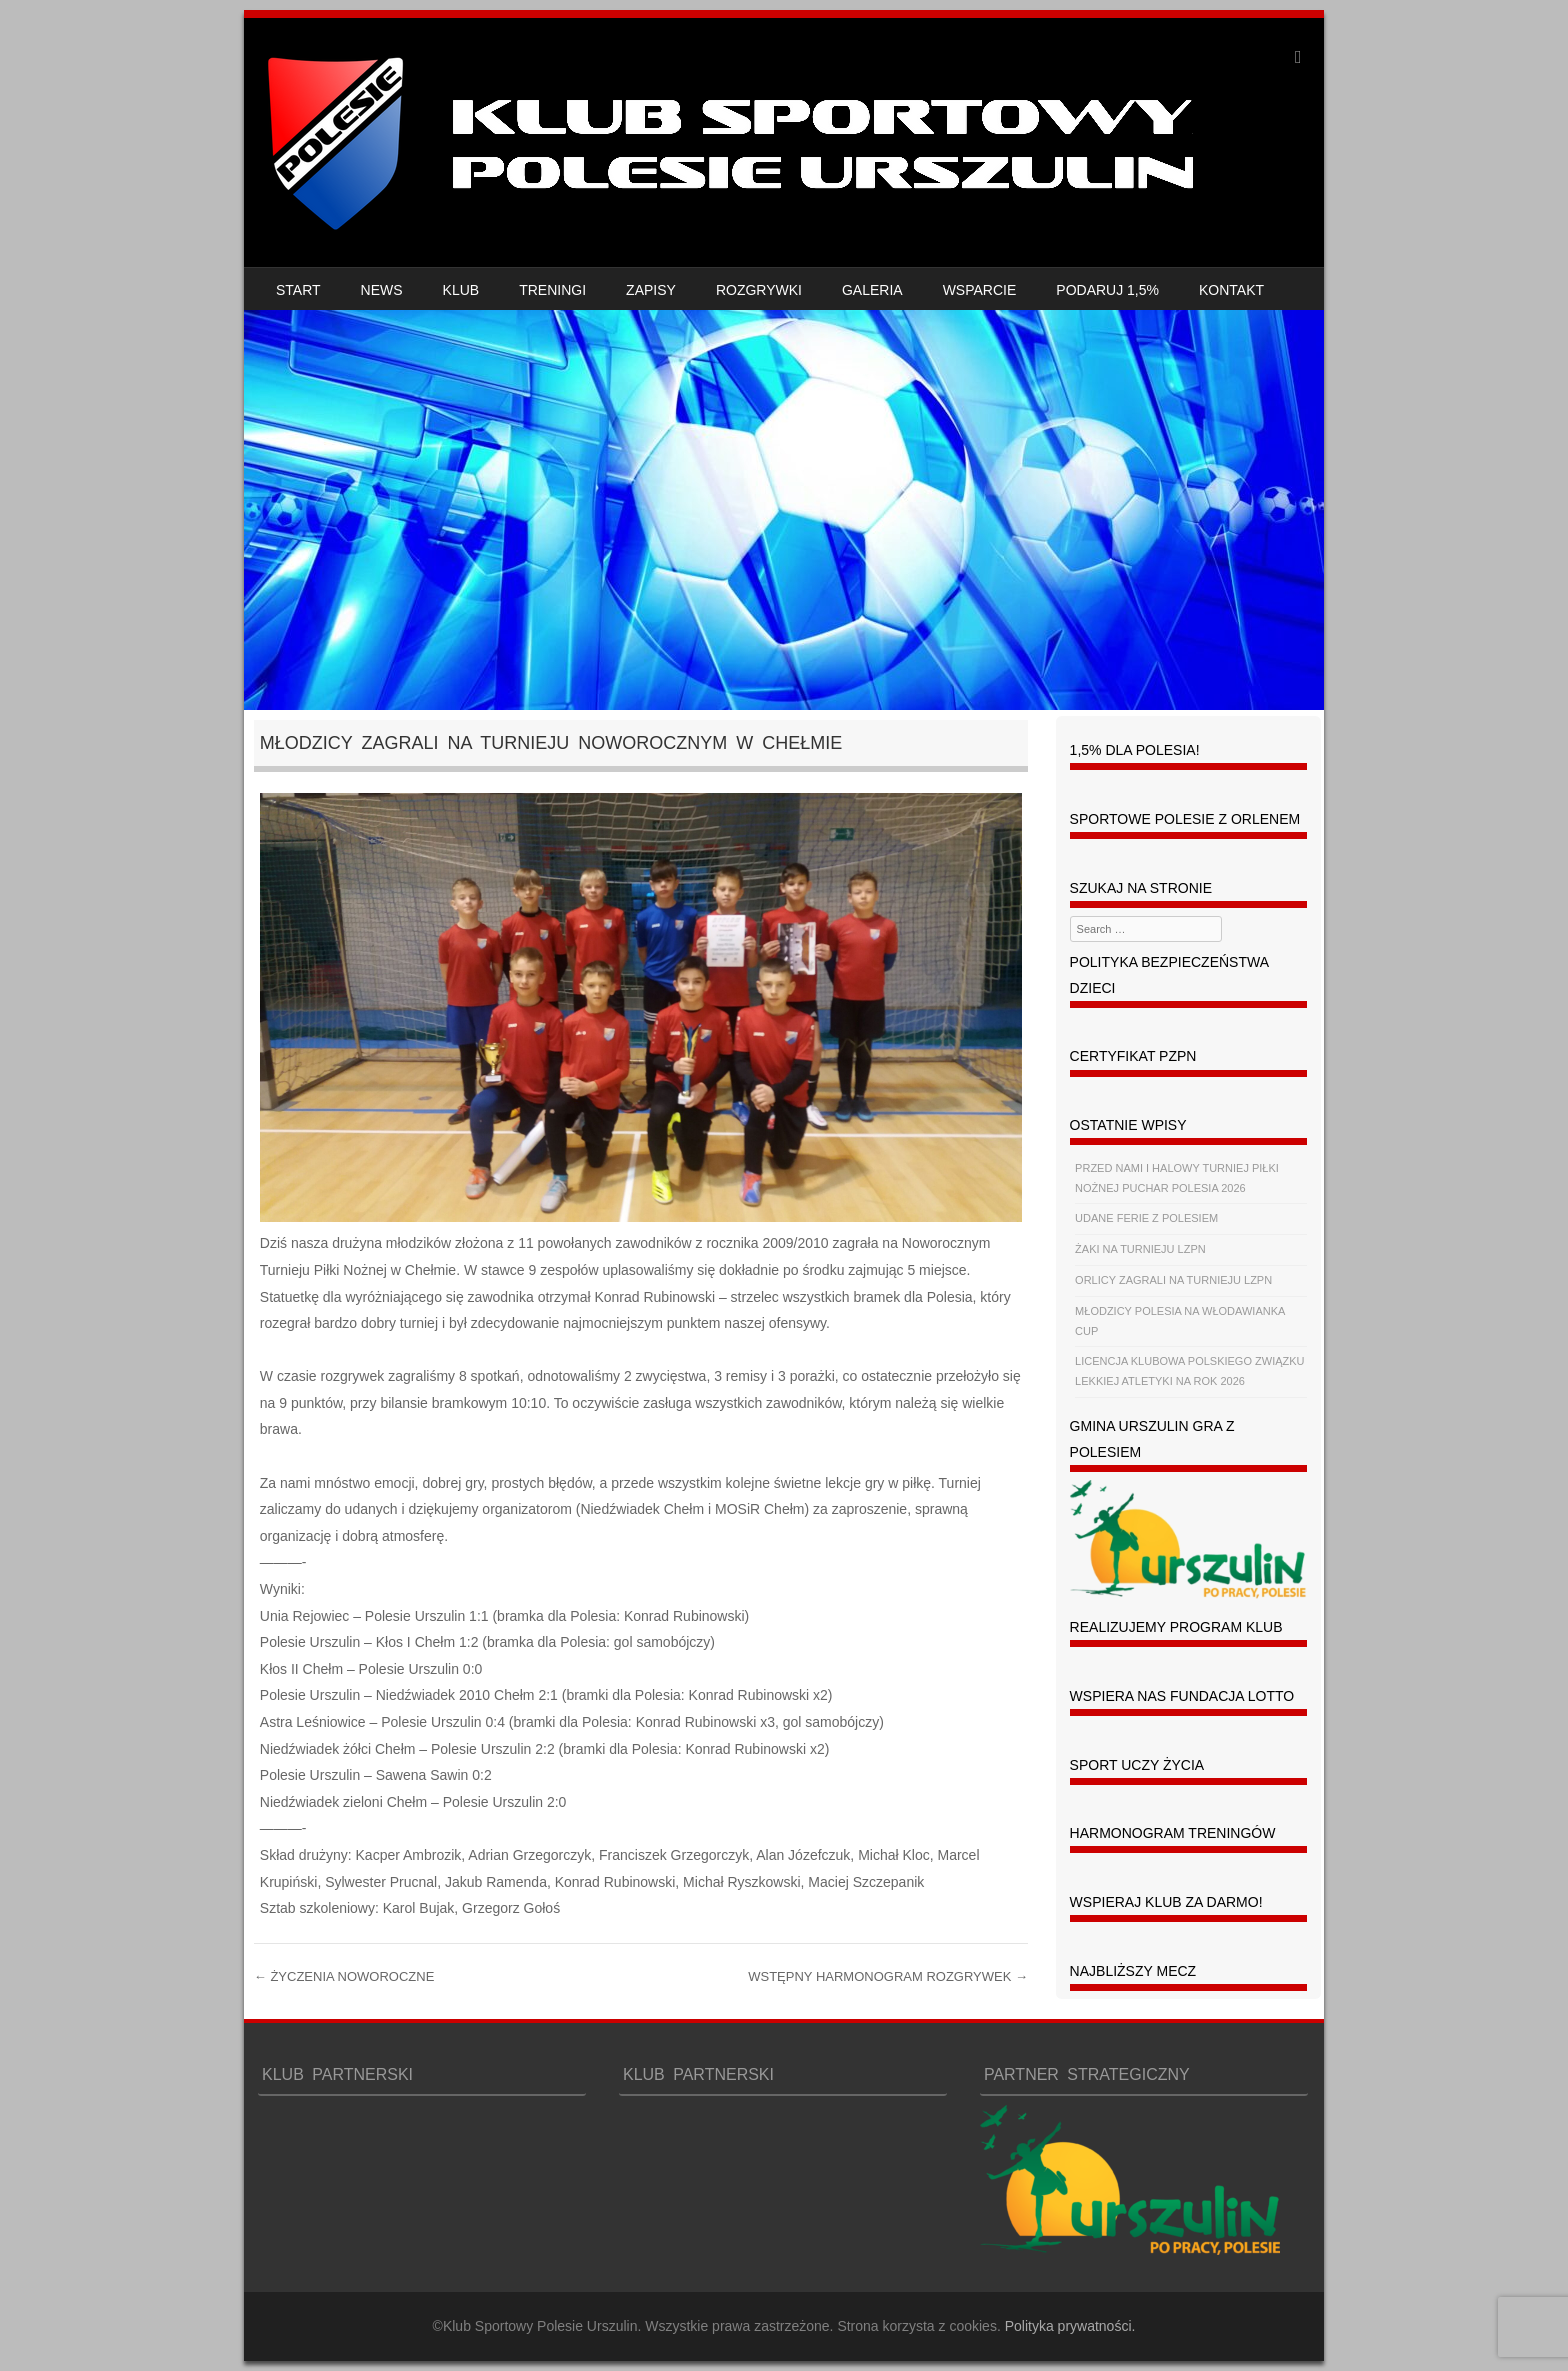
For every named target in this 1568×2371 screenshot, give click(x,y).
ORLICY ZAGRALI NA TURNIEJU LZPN (1173, 1280)
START (298, 290)
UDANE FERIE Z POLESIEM (1146, 1218)
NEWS (382, 290)
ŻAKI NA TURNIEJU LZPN (1140, 1249)
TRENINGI (552, 290)
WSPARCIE (980, 290)
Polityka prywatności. (1070, 2326)
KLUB (461, 290)
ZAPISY (651, 290)
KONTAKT (1231, 290)
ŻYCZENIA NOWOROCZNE (344, 1976)
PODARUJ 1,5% (1107, 290)
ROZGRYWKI (759, 290)
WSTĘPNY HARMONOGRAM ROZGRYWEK (888, 1976)
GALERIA (872, 290)
